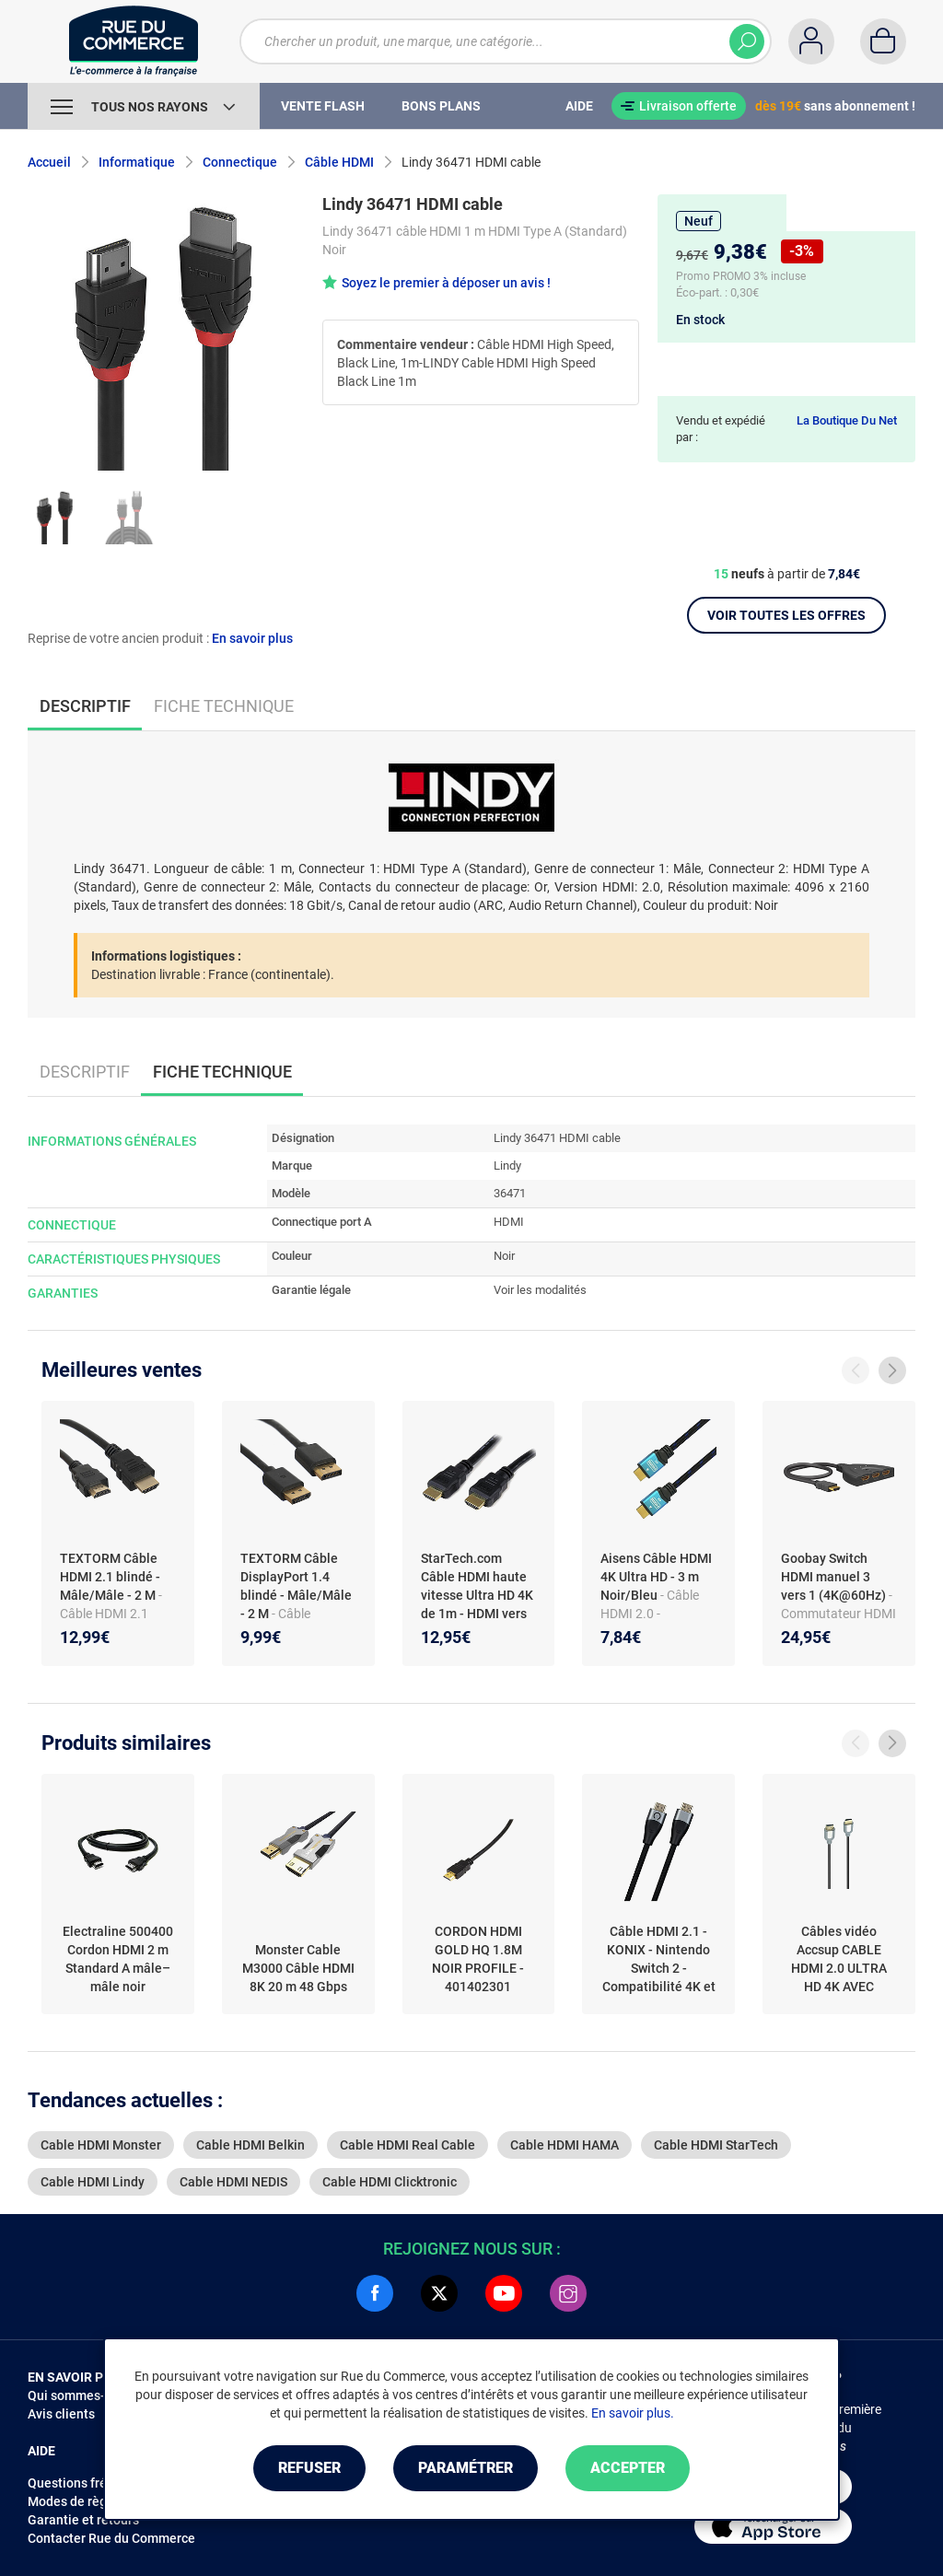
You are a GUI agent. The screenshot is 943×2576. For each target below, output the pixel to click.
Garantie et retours (83, 2519)
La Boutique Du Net (847, 420)
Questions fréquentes (91, 2483)
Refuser (309, 2468)
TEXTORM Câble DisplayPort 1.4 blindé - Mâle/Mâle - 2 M (296, 1586)
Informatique (137, 162)
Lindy (507, 1165)
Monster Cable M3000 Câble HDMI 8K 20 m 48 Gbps (298, 1968)
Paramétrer (465, 2468)
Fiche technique (224, 706)
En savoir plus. (632, 2413)
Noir (504, 1256)
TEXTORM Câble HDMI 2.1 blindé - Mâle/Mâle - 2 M (110, 1577)
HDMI (509, 1222)
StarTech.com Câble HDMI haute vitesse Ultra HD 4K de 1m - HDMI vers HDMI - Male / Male (477, 1595)
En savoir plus (252, 638)
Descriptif (85, 1071)
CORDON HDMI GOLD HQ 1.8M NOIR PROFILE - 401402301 (478, 1959)
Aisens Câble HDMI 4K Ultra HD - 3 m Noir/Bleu (656, 1577)
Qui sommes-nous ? (85, 2395)
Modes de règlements (91, 2501)
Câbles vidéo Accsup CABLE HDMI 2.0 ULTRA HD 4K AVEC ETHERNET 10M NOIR (839, 1960)
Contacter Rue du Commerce (111, 2538)
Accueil (49, 162)
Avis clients (61, 2414)
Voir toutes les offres (786, 615)
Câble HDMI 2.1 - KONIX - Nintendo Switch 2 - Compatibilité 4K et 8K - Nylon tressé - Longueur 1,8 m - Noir (659, 1960)
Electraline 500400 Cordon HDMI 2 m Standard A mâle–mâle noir (118, 1959)
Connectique (240, 162)
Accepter (627, 2468)
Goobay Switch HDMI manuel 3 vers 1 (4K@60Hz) (835, 1577)
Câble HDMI (339, 162)
